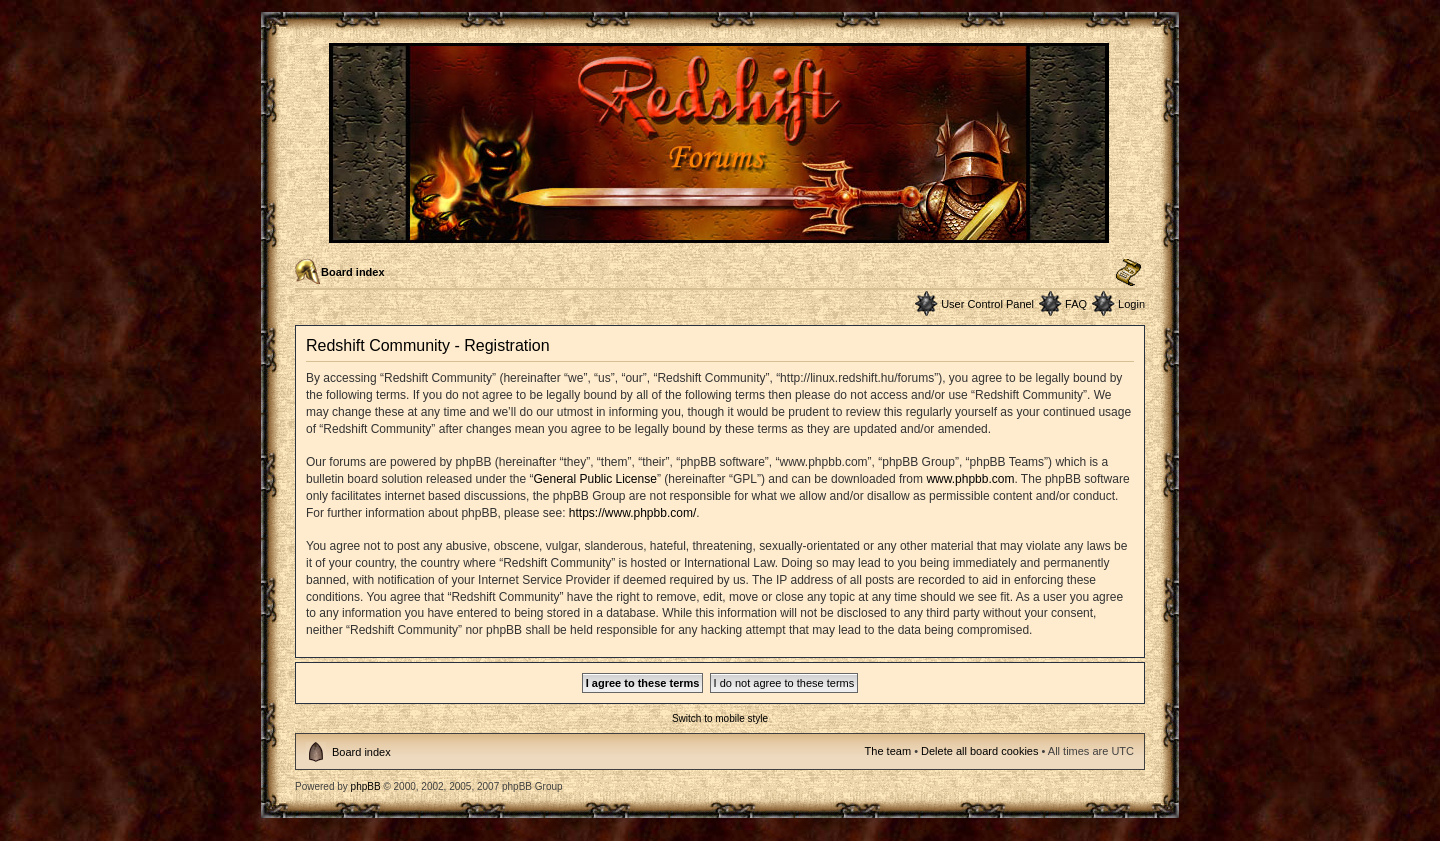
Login (1131, 304)
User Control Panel (987, 304)
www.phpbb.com (970, 479)
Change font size (1128, 273)
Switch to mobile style (720, 718)
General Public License (594, 479)
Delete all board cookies (979, 751)
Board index (353, 272)
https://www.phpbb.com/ (632, 513)
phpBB (366, 786)
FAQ (1076, 304)
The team (888, 751)
